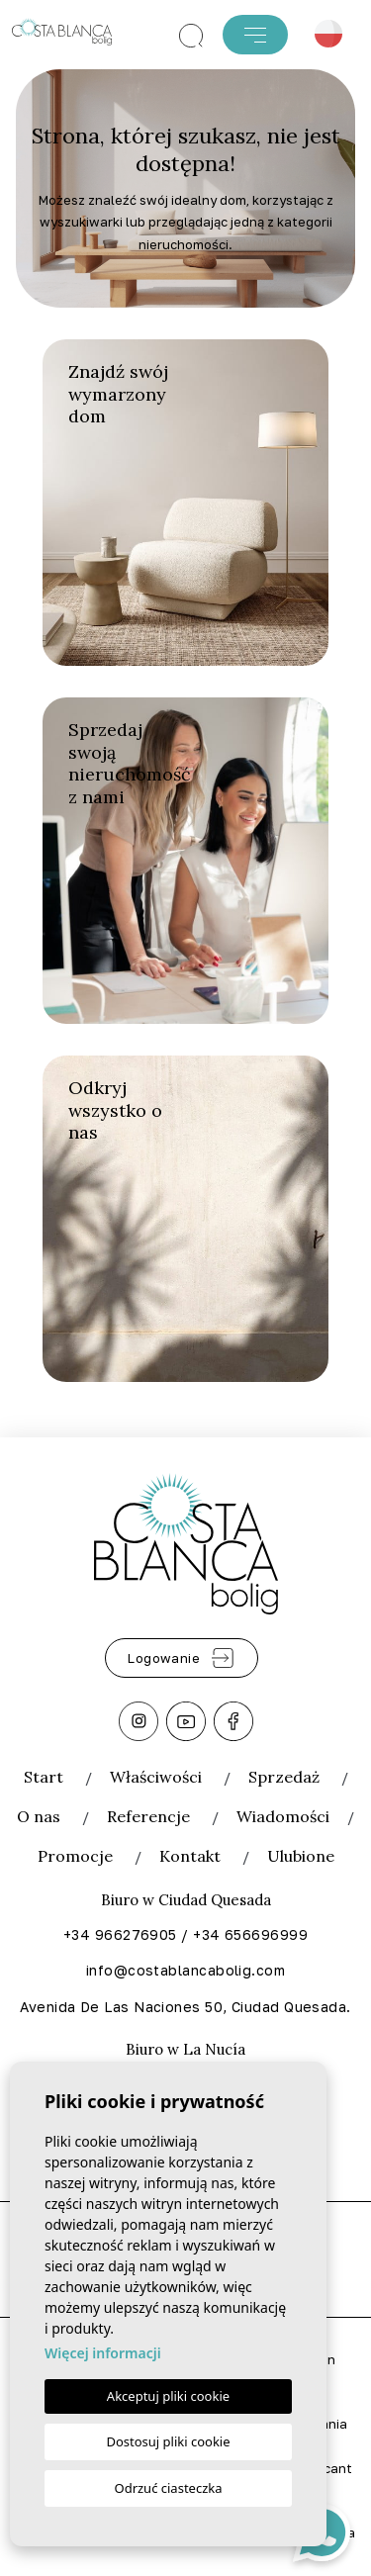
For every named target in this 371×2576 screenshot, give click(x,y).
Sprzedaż (284, 1777)
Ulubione (300, 1856)
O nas (38, 1816)
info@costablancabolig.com (185, 1970)
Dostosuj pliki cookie (168, 2441)
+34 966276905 (120, 1934)
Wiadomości (282, 1816)
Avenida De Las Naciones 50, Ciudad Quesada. (185, 2006)
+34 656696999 (250, 1934)
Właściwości (156, 1777)
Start (43, 1777)
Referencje (148, 1816)
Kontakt (190, 1856)
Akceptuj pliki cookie (168, 2396)
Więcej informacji (103, 2353)
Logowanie (181, 1658)
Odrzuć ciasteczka (168, 2488)
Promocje (75, 1856)
